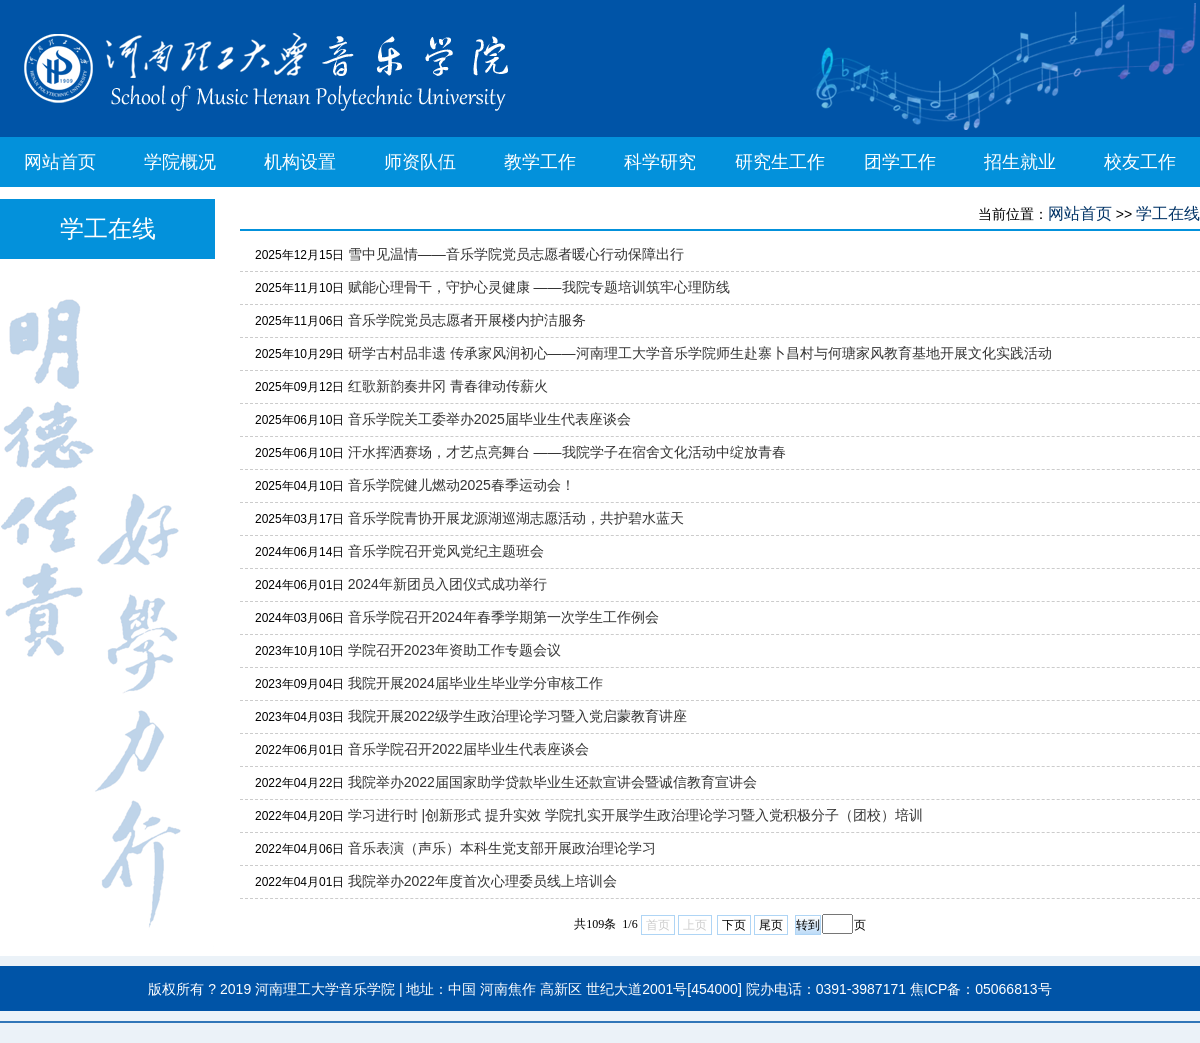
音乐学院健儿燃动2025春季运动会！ (461, 485)
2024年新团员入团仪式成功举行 (447, 584)
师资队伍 (420, 162)
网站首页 (60, 162)
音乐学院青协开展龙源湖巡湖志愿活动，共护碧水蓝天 (516, 518)
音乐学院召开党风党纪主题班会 (446, 551)
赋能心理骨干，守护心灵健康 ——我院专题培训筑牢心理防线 (539, 287)
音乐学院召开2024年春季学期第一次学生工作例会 (503, 617)
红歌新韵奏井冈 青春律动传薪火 (448, 386)
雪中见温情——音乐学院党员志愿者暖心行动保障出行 (516, 254)
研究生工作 (780, 162)
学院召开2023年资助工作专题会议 (454, 650)
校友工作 (1140, 162)
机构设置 (300, 162)
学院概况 (180, 162)
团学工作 (900, 162)
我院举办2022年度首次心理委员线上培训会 (482, 881)
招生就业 (1020, 162)
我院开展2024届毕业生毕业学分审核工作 (475, 683)
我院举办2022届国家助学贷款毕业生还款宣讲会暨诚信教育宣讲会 (552, 782)
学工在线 (1168, 213)
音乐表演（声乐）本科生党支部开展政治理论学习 (502, 848)
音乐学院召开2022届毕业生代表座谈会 (468, 749)
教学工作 (540, 162)
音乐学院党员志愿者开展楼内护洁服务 (467, 320)
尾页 (771, 925)
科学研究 (660, 162)
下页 (734, 925)
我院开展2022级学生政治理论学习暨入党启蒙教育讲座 (517, 716)
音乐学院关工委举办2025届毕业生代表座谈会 (489, 419)
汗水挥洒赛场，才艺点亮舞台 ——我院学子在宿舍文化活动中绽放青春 (567, 452)
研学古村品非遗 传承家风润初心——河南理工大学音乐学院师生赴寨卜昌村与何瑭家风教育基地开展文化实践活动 (700, 353)
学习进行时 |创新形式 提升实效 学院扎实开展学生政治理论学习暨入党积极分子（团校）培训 (635, 815)
